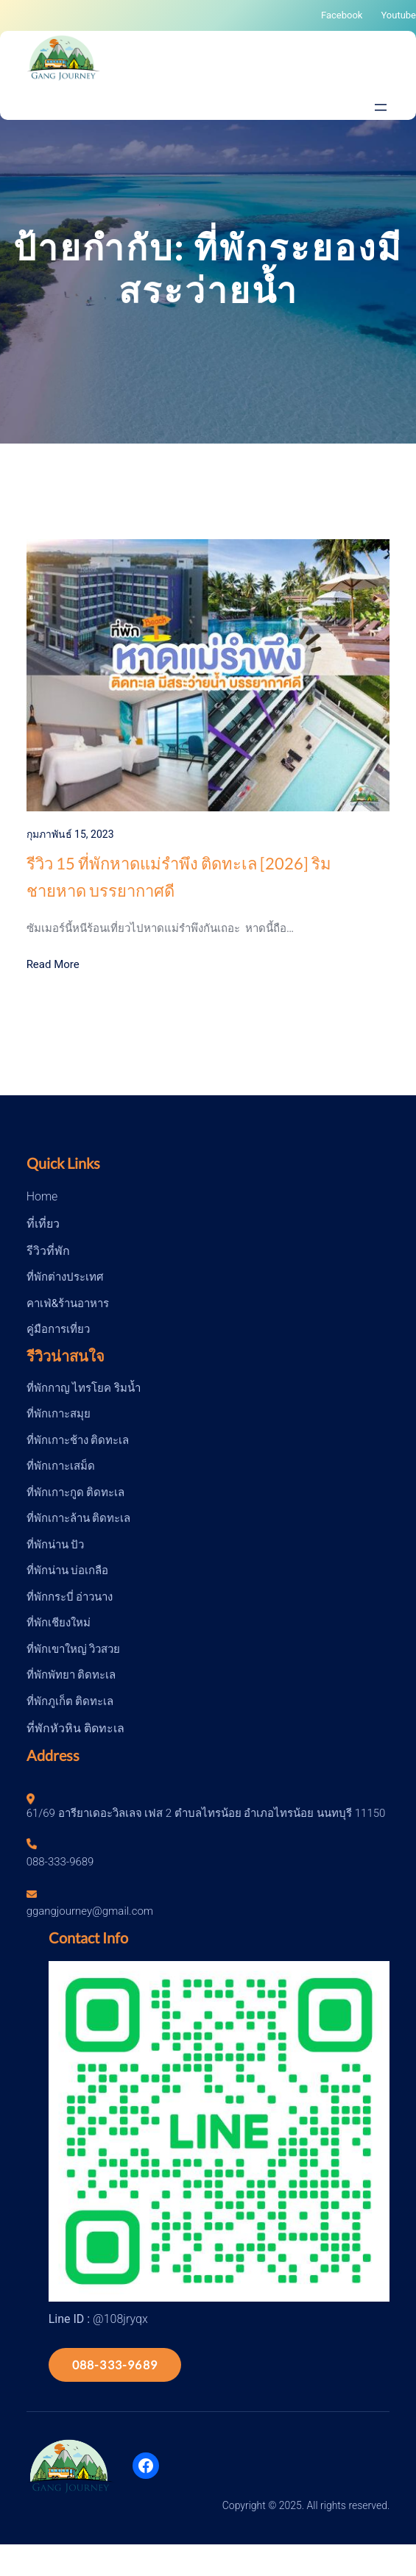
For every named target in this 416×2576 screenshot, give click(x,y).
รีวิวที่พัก (48, 1251)
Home (42, 1196)
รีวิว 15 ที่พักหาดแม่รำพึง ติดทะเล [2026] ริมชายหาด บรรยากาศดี (179, 876)
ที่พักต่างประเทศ (65, 1277)
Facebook (341, 15)
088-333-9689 (115, 2365)
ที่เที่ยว (43, 1224)
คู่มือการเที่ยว (58, 1329)
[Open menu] (380, 107)
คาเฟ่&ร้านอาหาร (68, 1303)
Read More (53, 964)
